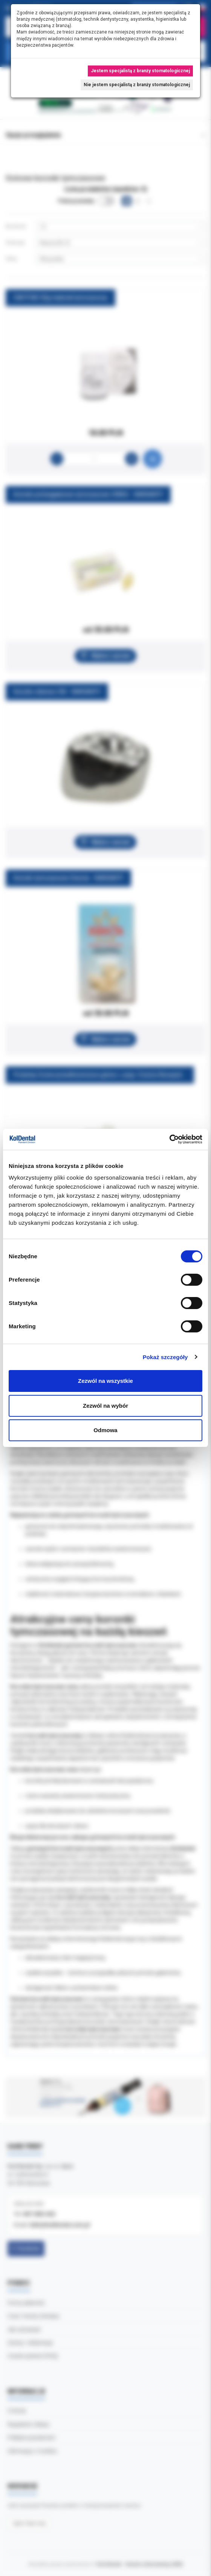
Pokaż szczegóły (165, 1357)
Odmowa (105, 1430)
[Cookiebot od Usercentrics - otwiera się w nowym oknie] (169, 1139)
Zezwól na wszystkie (105, 1381)
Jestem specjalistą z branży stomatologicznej (140, 70)
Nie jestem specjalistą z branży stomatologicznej (137, 84)
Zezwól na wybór (105, 1405)
